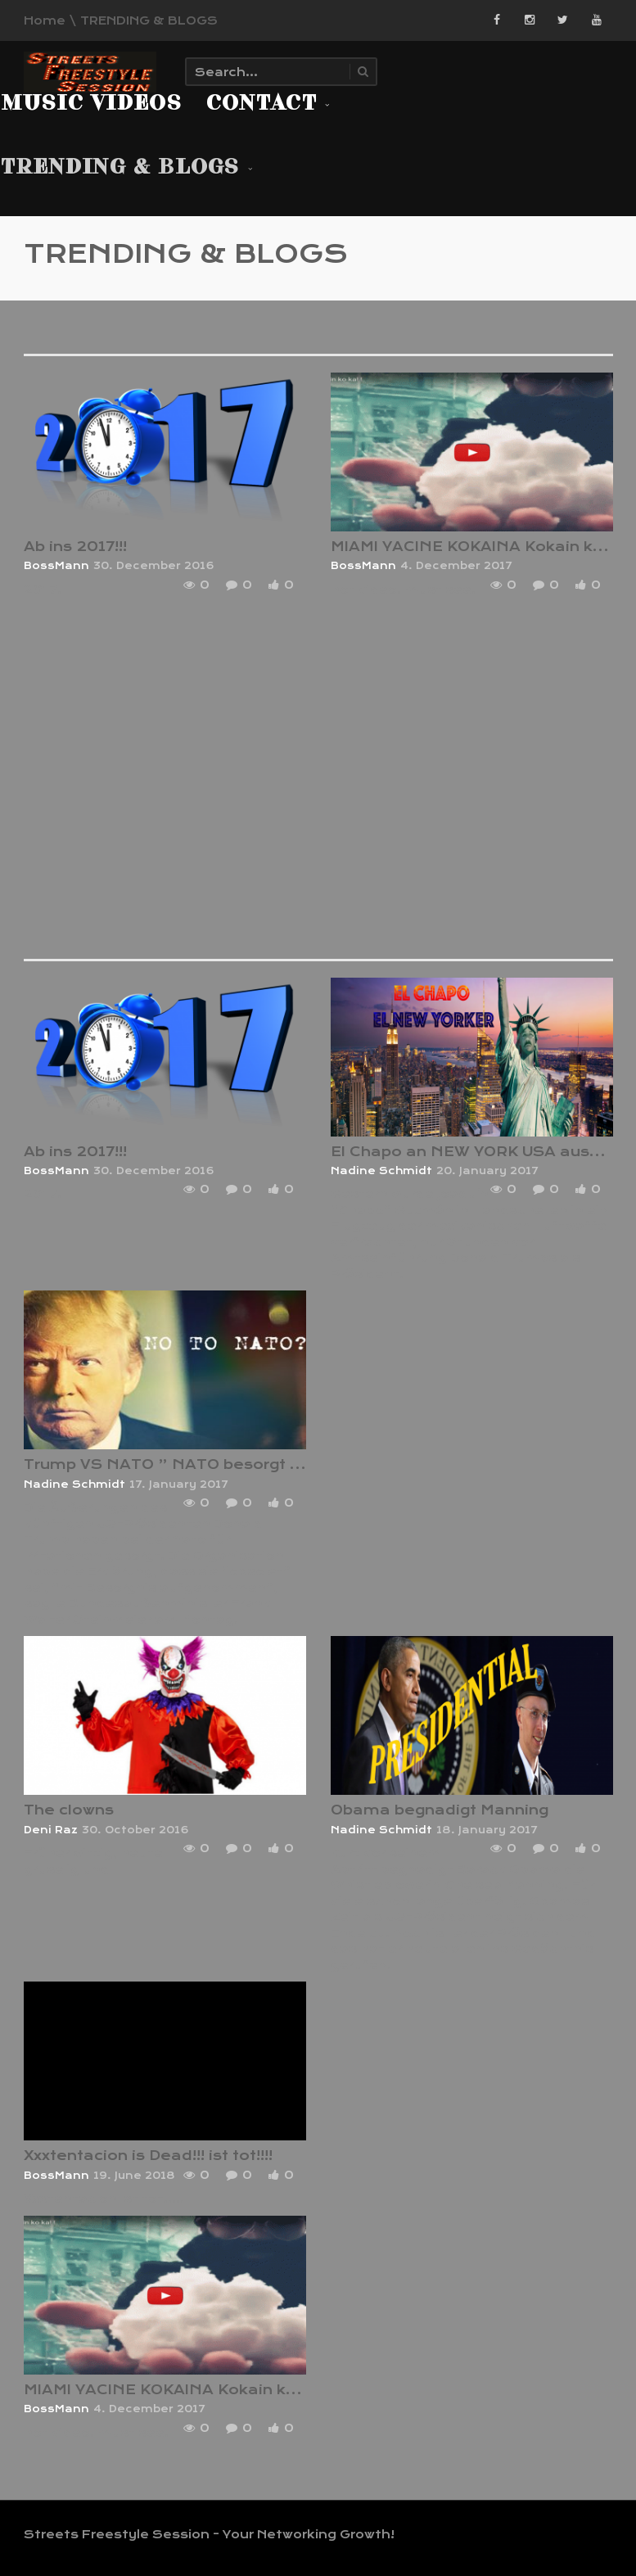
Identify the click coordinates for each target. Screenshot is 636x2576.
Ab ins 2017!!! (75, 546)
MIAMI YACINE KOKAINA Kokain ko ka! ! (178, 2389)
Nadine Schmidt (381, 1171)
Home (44, 20)
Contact (268, 103)
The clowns (69, 1810)
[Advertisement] (330, 782)
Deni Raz (51, 1830)
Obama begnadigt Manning (439, 1810)
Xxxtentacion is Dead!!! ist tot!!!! (148, 2155)
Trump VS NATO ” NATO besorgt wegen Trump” (216, 1464)
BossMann (56, 566)
